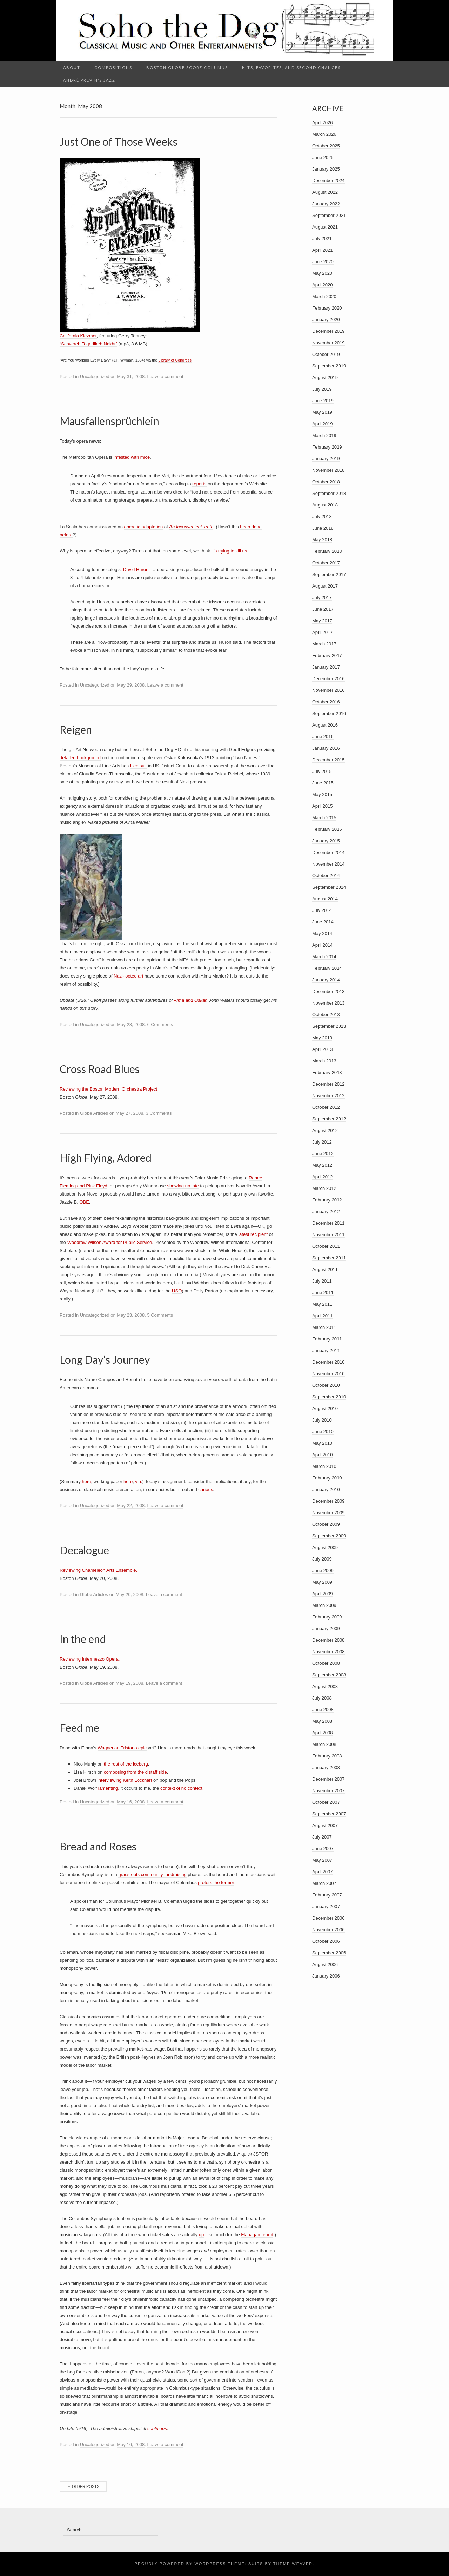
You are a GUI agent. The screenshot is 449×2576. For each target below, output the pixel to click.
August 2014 (325, 898)
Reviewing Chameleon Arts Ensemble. (98, 1570)
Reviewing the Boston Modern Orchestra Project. (109, 1089)
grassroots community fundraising (152, 1874)
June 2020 (323, 261)
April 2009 (322, 1593)
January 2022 (326, 203)
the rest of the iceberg (126, 1764)
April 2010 (322, 1454)
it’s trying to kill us (229, 551)
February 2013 (327, 1072)
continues (157, 2428)
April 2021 (322, 250)
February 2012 (327, 1200)
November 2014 (328, 864)
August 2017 (325, 586)
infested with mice (132, 457)
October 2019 (326, 354)
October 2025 (326, 145)
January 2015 (326, 840)
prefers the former (216, 1882)
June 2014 (323, 922)
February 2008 (327, 1756)
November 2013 (328, 1003)
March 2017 (324, 644)
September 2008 (329, 1674)
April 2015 (322, 806)
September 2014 (329, 887)
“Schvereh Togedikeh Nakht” (88, 343)
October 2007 (326, 1802)
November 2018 (328, 470)
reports (199, 483)
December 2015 (328, 759)
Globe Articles (94, 1113)
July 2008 (322, 1698)
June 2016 (323, 736)
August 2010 (325, 1408)
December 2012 (328, 1084)
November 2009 (328, 1512)
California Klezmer (78, 335)
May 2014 (322, 933)
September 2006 (329, 1952)
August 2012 (325, 1130)
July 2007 (322, 1837)
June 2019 (323, 400)
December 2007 (328, 1779)
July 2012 (322, 1142)
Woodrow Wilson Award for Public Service (109, 1242)
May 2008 (322, 1721)
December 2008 (328, 1640)
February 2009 (327, 1617)
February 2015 (327, 829)
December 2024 (328, 180)
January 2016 (326, 748)
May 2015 (322, 794)
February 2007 (327, 1895)
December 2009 (328, 1501)
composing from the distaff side (135, 1772)
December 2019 (328, 331)
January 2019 (326, 458)
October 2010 (326, 1385)
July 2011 (322, 1281)
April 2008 (322, 1732)
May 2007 (322, 1860)
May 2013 (322, 1037)
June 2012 (323, 1153)
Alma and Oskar (190, 1000)
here (86, 1481)
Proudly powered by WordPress (180, 2564)
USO (177, 1290)
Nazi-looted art (128, 976)
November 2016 (328, 690)
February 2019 (327, 447)
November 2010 (328, 1373)
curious (205, 1489)
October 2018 (326, 481)
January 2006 (326, 1976)
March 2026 (324, 134)
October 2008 (326, 1663)
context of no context (181, 1788)
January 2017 (326, 667)
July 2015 (322, 771)
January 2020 (326, 319)
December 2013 (328, 991)
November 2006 (328, 1929)
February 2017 (327, 655)
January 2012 (326, 1211)
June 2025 (323, 157)
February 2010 (327, 1478)
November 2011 (328, 1234)
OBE (84, 1202)
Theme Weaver (293, 2564)
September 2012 (329, 1118)
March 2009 (324, 1605)
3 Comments (159, 1113)
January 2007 (326, 1906)
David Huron (135, 569)
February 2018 (327, 551)
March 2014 (324, 956)
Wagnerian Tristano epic (122, 1747)
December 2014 (328, 852)
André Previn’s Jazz (89, 80)
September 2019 (329, 366)
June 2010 (323, 1431)
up (201, 2234)
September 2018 (329, 493)
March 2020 (324, 296)
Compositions (113, 67)
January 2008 (326, 1767)
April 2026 (322, 122)
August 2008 (325, 1686)
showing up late (183, 1185)
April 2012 (322, 1176)
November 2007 (328, 1790)
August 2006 (325, 1964)
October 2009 (326, 1524)
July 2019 (322, 389)
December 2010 (328, 1362)
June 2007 (323, 1848)
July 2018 (322, 516)
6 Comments (160, 1024)
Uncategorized (94, 376)
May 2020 (322, 273)
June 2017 (323, 609)
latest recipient (253, 1234)
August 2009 (325, 1547)
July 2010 (322, 1420)
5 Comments (160, 1315)
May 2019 (322, 412)
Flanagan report (257, 2234)
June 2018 (323, 528)
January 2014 (326, 979)
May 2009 (322, 1582)
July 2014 (322, 910)
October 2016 (326, 701)
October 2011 (326, 1246)
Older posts (83, 2486)
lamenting (108, 1788)
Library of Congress (175, 360)
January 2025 (326, 169)
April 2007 (322, 1871)
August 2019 (325, 377)
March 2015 (324, 817)
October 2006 (326, 1941)
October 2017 (326, 562)
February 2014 (327, 968)
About (71, 67)
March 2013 (324, 1061)
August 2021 (325, 227)
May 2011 (322, 1304)
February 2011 (327, 1339)
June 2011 (323, 1292)
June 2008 (323, 1709)
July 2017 (322, 597)
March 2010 (324, 1466)
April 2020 (322, 284)
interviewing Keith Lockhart (125, 1780)
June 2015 (323, 783)
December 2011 (328, 1223)
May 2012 (322, 1165)
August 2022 (325, 192)
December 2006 (328, 1918)
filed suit (138, 765)
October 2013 (326, 1014)
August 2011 (325, 1269)
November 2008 (328, 1651)
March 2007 (324, 1883)
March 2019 (324, 435)
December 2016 (328, 678)
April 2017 (322, 632)
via (138, 1481)
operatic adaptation (143, 526)
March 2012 (324, 1188)
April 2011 (322, 1315)
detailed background (80, 757)
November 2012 (328, 1095)
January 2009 (326, 1628)
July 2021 (322, 238)
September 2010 (329, 1396)
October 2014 (326, 875)
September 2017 (329, 574)
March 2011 (324, 1327)
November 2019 (328, 342)
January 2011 (326, 1350)
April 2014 (322, 945)
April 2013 (322, 1049)
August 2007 (325, 1825)
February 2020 (327, 308)
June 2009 (323, 1570)
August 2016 (325, 725)
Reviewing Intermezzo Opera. (90, 1659)
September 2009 (329, 1535)
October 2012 (326, 1107)
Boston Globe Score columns (187, 67)
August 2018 (325, 505)
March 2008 (324, 1744)
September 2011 (329, 1257)
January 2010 (326, 1489)
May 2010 (322, 1443)
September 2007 (329, 1813)
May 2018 (322, 539)
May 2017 (322, 620)
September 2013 (329, 1026)
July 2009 (322, 1559)
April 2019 (322, 423)
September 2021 (329, 215)
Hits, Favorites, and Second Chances (291, 67)
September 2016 (329, 713)
